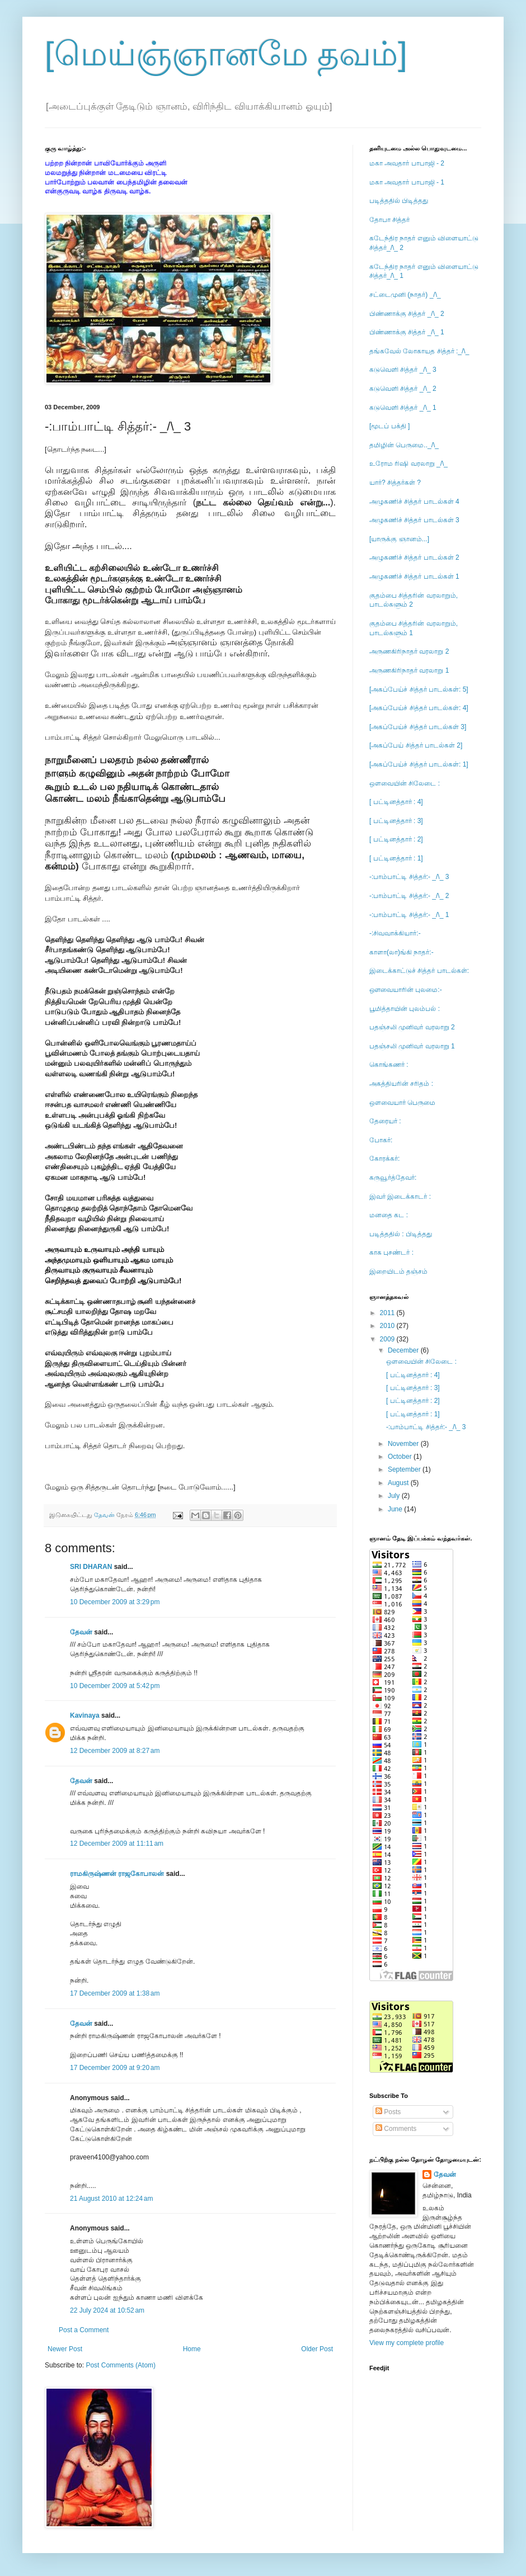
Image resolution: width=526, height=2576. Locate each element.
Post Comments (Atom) (121, 2365)
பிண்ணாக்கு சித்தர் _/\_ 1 (406, 332)
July (395, 1496)
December (404, 1350)
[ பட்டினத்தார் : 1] (396, 858)
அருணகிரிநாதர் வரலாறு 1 (409, 670)
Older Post (317, 2349)
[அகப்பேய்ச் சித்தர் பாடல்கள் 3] (417, 727)
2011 (388, 1313)
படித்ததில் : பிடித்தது (400, 1234)
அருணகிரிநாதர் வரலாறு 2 (409, 651)
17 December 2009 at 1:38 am (114, 1993)
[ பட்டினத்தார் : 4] (396, 802)
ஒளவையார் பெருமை (402, 1103)
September (405, 1469)
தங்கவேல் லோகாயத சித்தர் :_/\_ (419, 351)
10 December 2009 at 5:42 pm (114, 1686)
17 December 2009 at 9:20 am (114, 2068)
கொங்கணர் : (388, 1065)
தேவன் (81, 1632)
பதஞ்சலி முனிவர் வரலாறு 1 (412, 1046)
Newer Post (65, 2349)
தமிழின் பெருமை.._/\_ (404, 445)
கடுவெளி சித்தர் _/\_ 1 (402, 408)
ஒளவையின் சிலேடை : (404, 783)
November (404, 1444)
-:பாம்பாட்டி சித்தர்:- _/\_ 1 (409, 915)
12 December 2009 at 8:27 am (114, 1751)
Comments (395, 2129)
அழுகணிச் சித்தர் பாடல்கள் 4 (414, 501)
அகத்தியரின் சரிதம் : (401, 1084)
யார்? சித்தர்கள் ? (395, 482)
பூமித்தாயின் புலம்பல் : (404, 1009)
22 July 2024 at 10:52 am (107, 2310)
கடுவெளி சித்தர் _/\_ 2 (402, 389)
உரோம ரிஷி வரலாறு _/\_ (408, 463)
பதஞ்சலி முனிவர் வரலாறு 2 (412, 1027)
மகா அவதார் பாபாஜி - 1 (406, 182)
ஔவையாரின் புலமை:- (405, 990)
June (396, 1509)
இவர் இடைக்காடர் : (400, 1196)
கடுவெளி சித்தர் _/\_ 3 (402, 370)
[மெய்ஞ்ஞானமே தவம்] (226, 54)
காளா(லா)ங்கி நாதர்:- (401, 952)
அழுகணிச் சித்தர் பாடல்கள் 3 (414, 520)
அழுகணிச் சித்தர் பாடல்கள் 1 (414, 576)
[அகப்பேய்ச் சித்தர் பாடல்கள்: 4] (418, 708)
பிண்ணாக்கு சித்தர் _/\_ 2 (406, 314)
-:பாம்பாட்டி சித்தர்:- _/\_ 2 (409, 896)
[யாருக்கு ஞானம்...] (399, 539)
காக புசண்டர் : (391, 1252)
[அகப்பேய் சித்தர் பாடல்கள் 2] (415, 745)
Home (192, 2349)
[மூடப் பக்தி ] (389, 426)
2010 (388, 1326)
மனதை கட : (388, 1215)
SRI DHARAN (91, 1567)
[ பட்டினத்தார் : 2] (396, 839)
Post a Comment (84, 2330)
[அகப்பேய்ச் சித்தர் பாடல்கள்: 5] (418, 689)
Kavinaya (85, 1715)
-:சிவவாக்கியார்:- (395, 933)
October (401, 1456)
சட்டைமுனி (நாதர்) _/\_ (405, 295)
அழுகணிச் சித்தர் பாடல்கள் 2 (414, 557)
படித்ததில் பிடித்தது (398, 201)
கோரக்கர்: (384, 1158)
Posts (388, 2112)
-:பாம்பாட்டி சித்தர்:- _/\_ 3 (409, 877)
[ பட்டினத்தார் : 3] (396, 821)
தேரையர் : (385, 1121)
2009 (388, 1339)
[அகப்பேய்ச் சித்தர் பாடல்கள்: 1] (418, 764)
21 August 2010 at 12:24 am (111, 2198)
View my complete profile (406, 2343)
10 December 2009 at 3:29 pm (114, 1602)
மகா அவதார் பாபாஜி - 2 (406, 163)
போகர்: (380, 1140)
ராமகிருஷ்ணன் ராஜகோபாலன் (117, 1874)
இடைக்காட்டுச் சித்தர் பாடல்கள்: (419, 971)
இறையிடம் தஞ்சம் (398, 1271)
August (399, 1483)
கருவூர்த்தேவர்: (392, 1177)
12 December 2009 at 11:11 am (116, 1843)
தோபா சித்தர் (389, 220)
